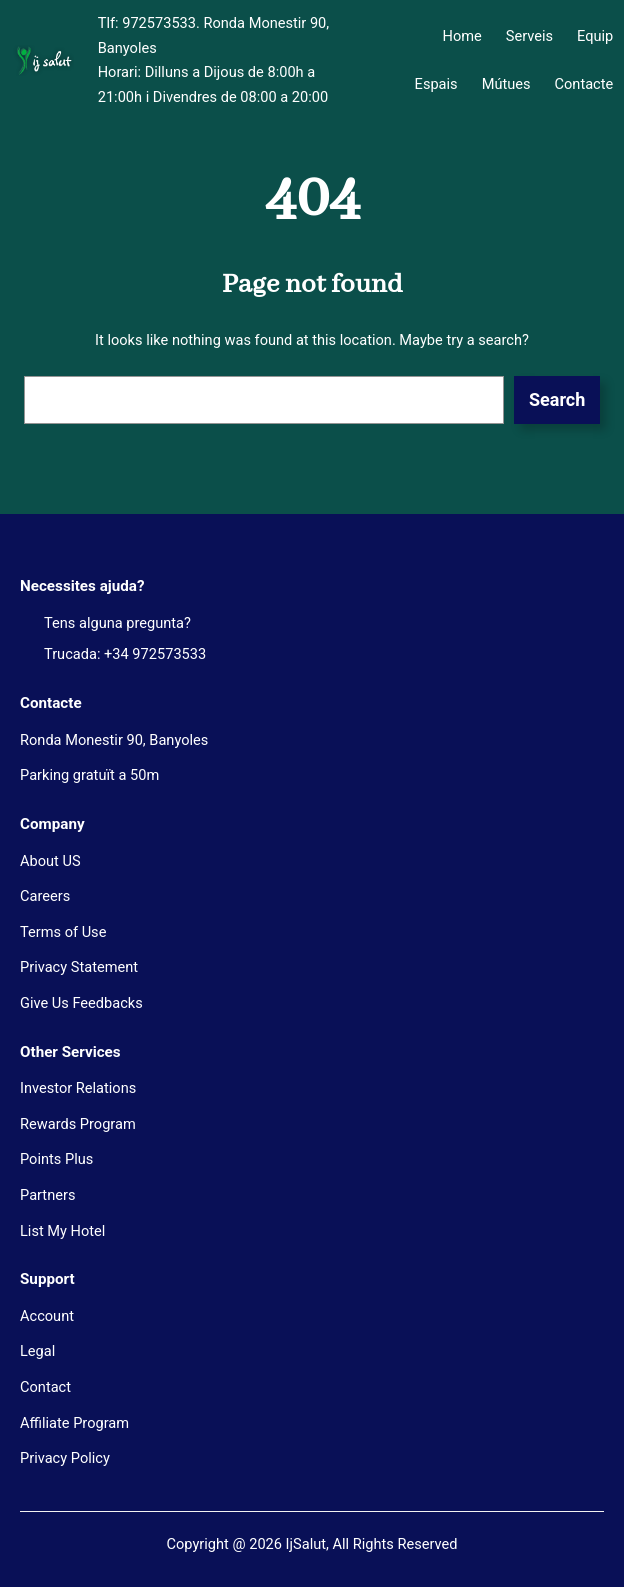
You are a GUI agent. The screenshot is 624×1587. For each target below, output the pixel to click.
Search (557, 399)
